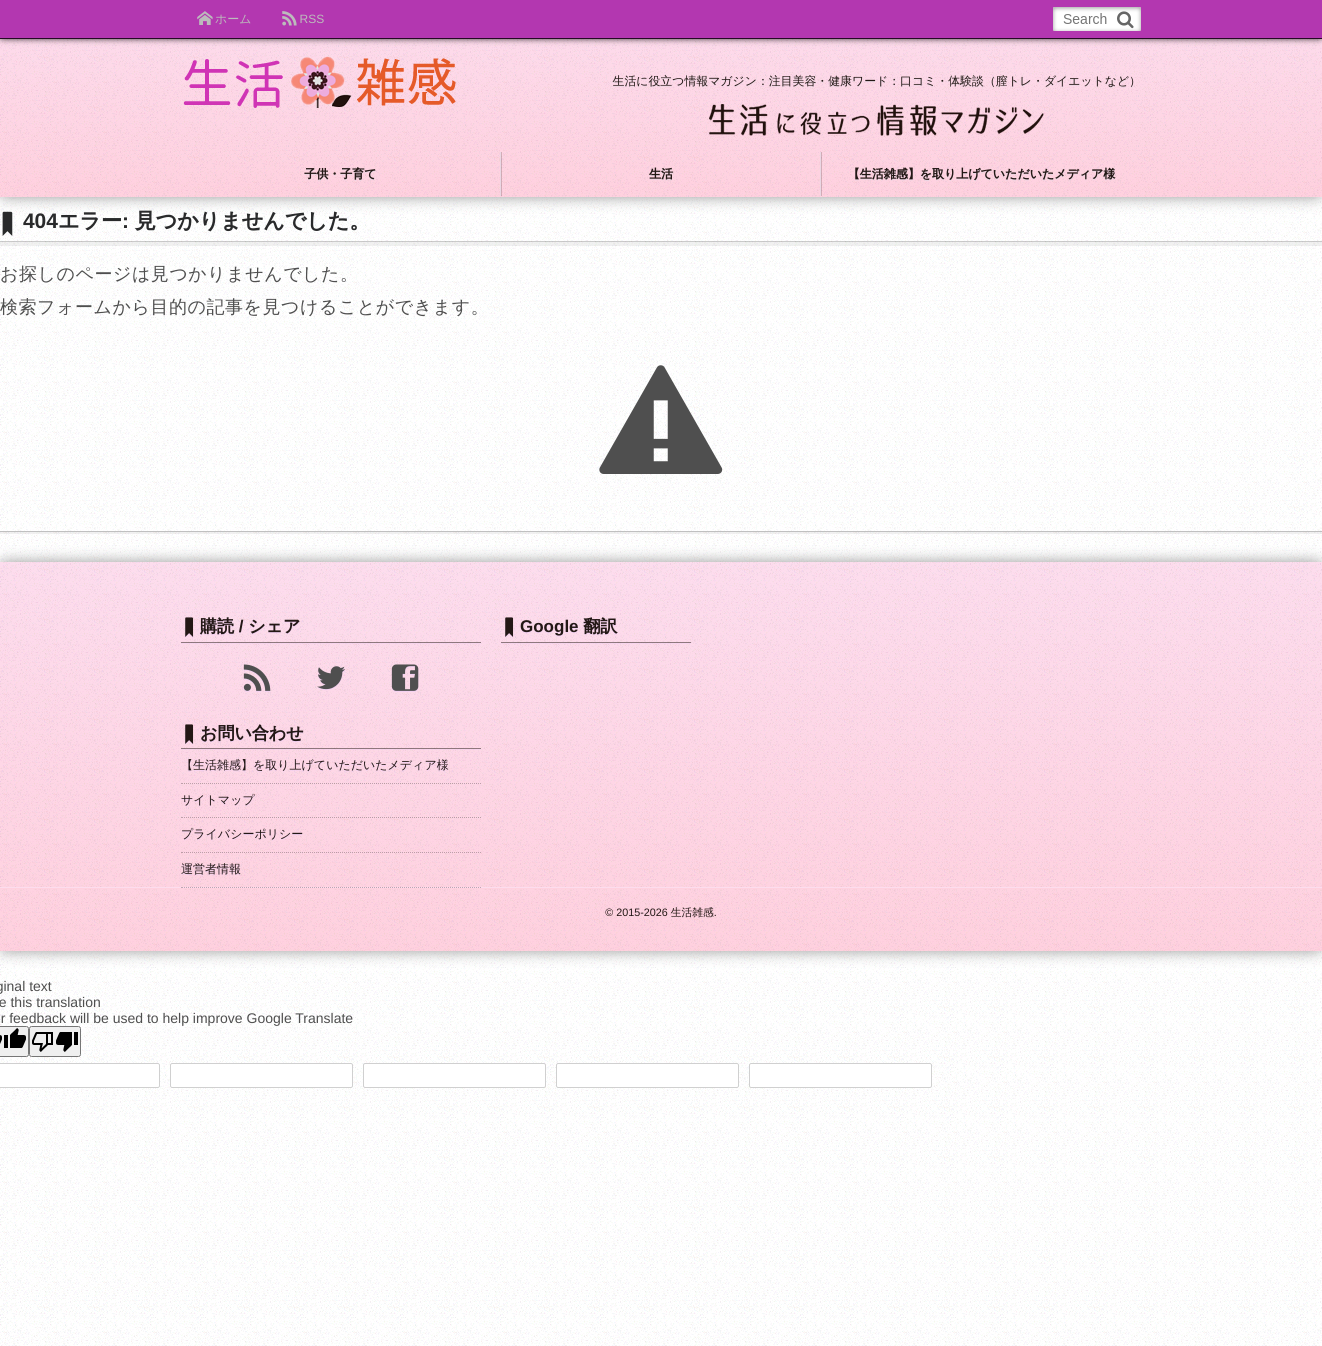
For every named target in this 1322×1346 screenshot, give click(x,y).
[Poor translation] (55, 1041)
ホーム (233, 19)
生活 (661, 174)
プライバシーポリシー (242, 834)
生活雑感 (692, 913)
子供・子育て (340, 174)
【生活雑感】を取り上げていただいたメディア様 (982, 174)
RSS (311, 19)
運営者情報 (211, 869)
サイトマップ (218, 800)
